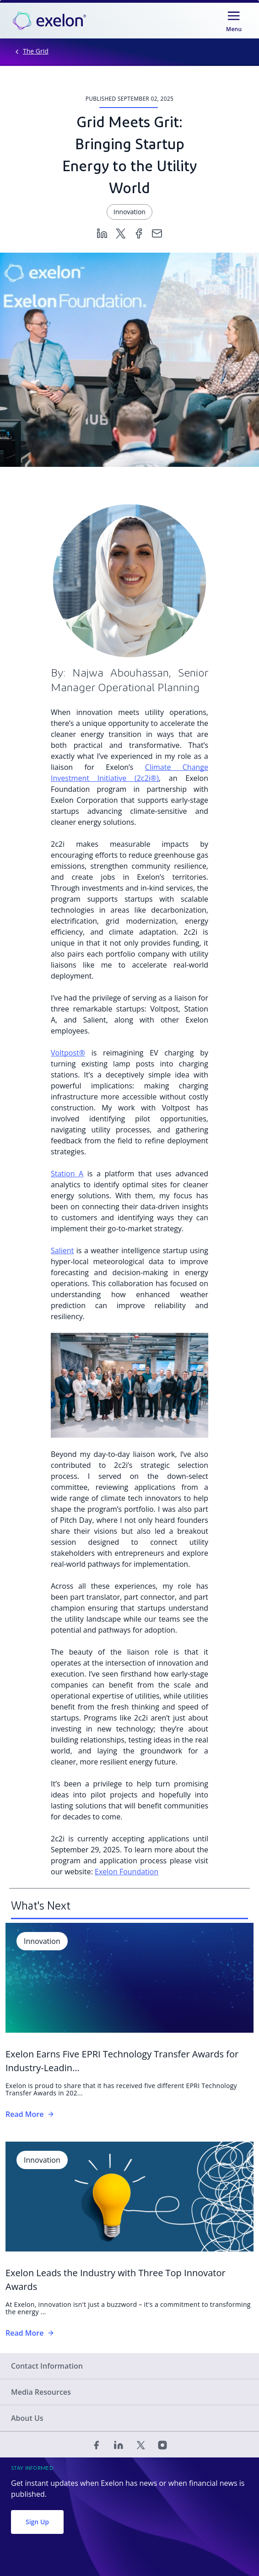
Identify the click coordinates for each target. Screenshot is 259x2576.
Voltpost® (68, 1053)
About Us (27, 2418)
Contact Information (47, 2366)
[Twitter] (120, 232)
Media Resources (41, 2392)
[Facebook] (138, 232)
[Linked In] (118, 2444)
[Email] (156, 232)
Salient (62, 1250)
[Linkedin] (102, 232)
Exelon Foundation (126, 1872)
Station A (67, 1174)
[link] (49, 20)
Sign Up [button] (37, 2521)
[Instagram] (162, 2444)
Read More (29, 2114)
